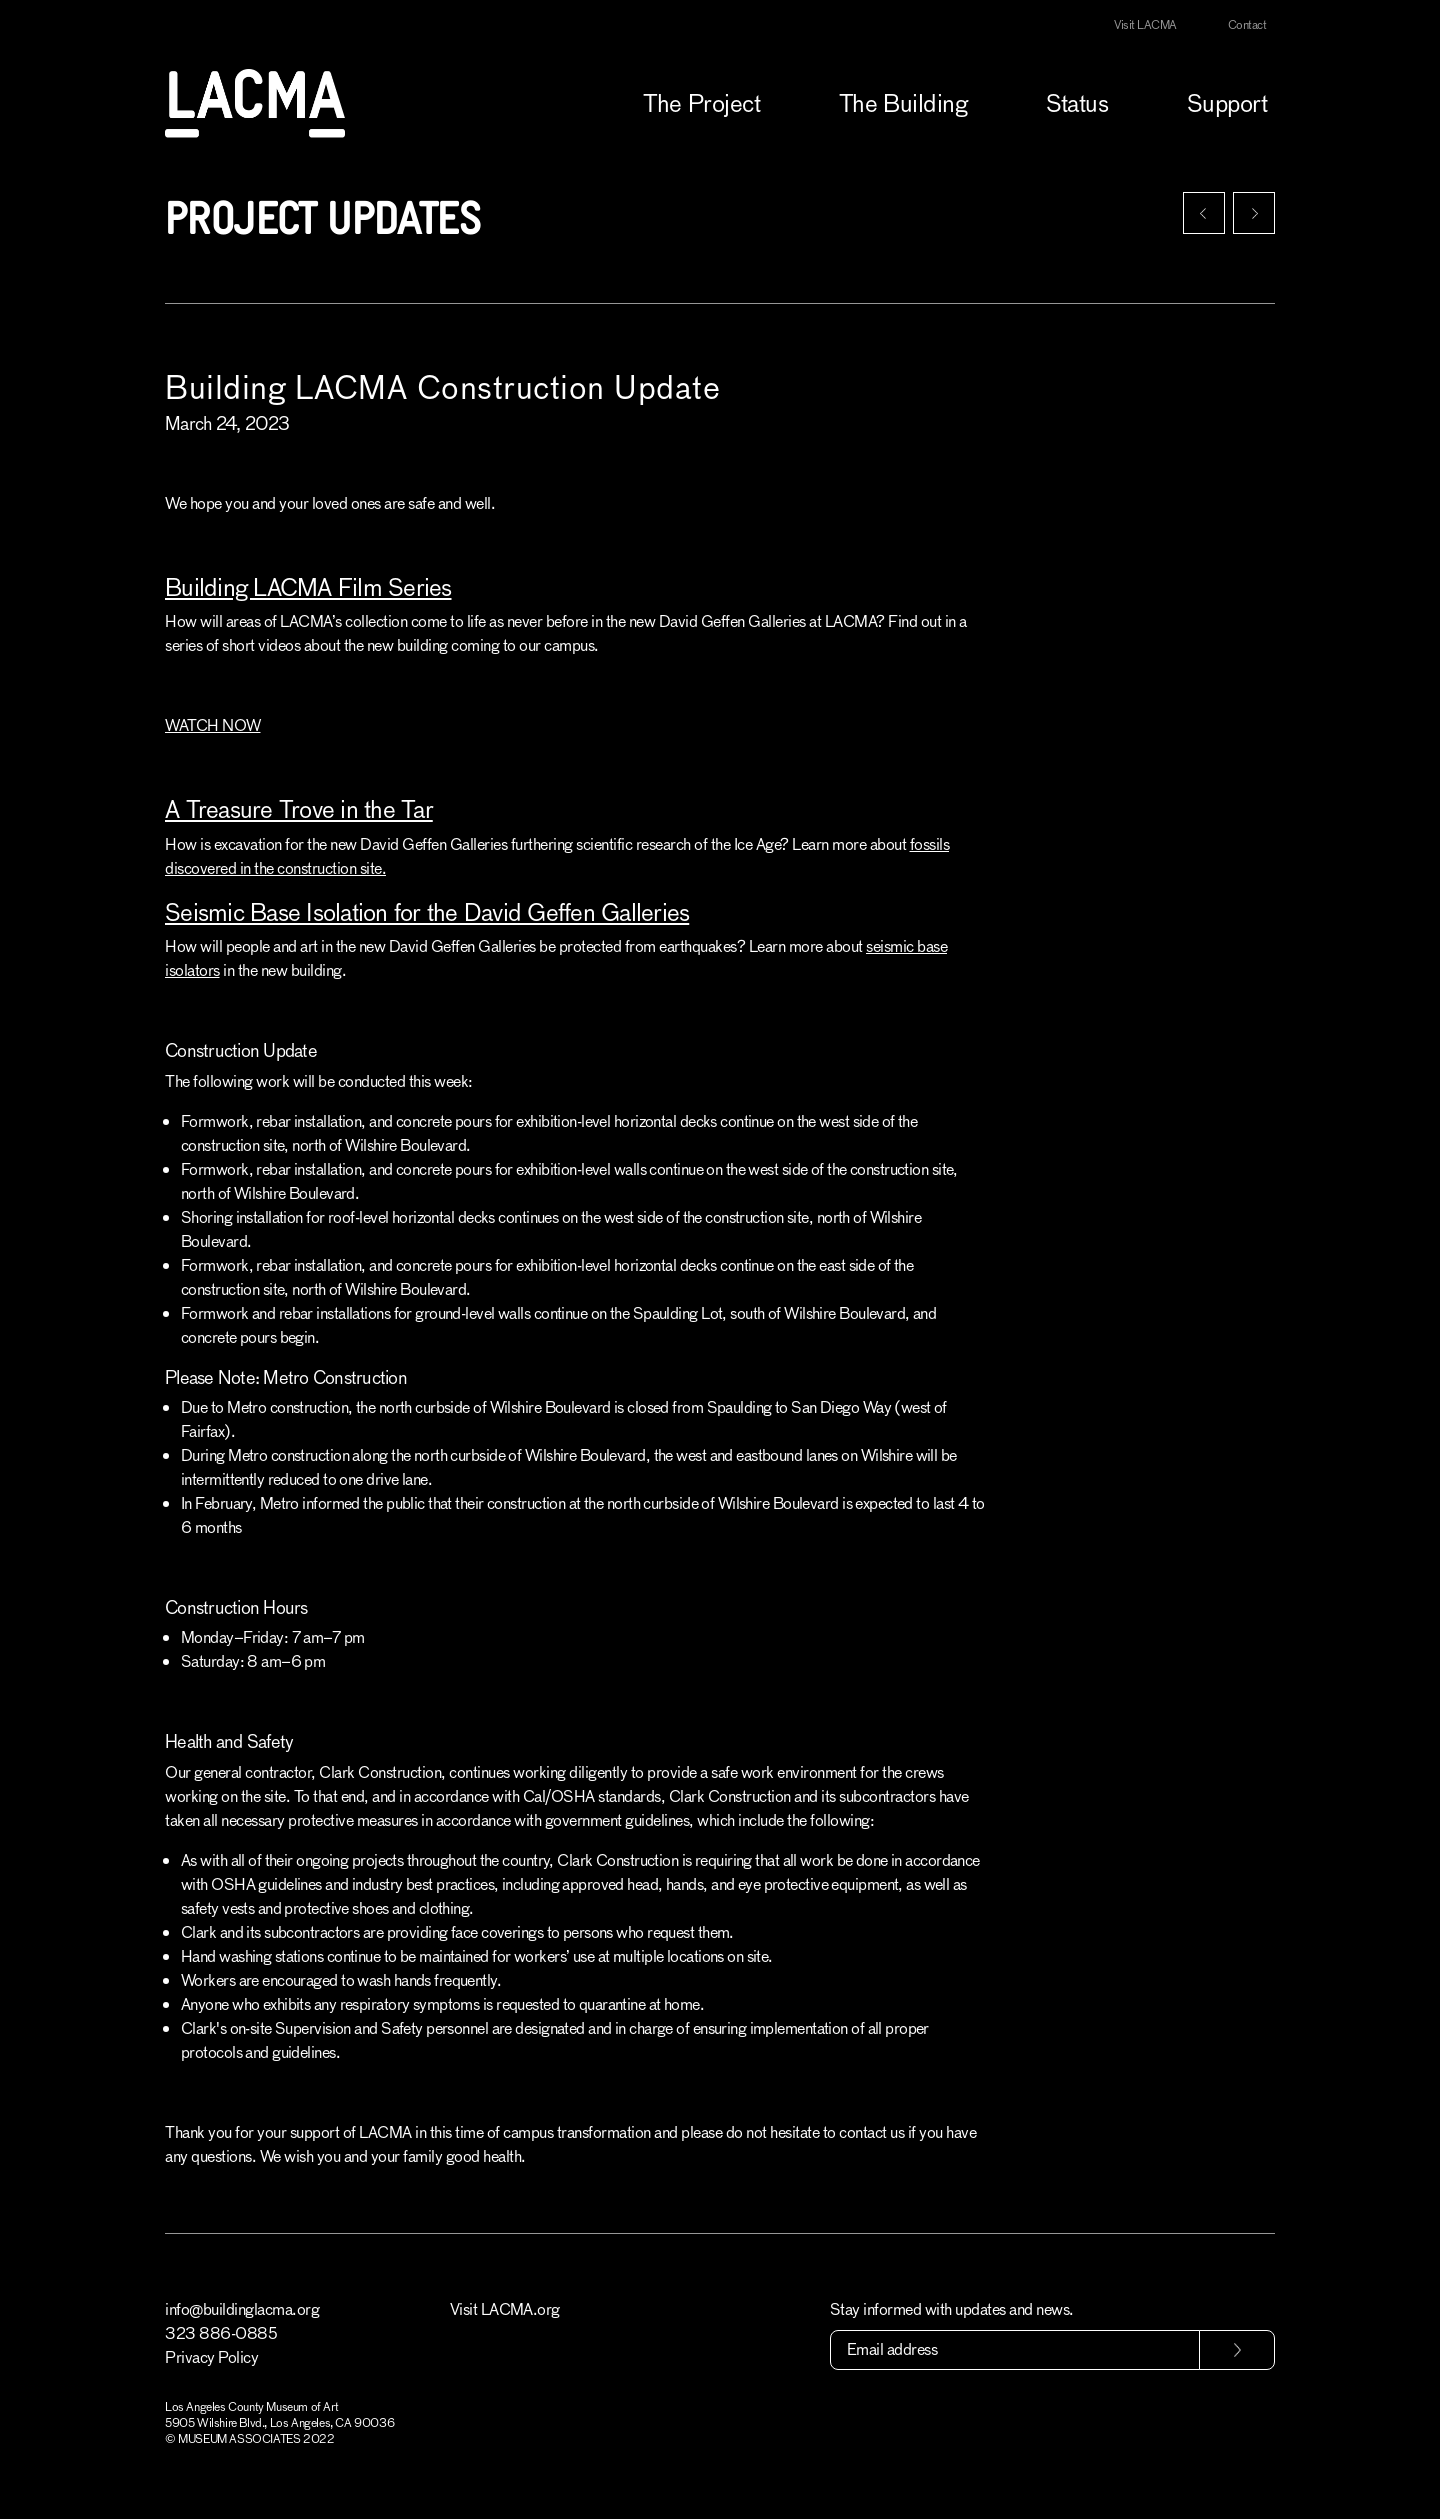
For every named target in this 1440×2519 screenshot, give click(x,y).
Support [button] (1227, 103)
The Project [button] (701, 103)
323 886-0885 (221, 2333)
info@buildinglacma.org (242, 2309)
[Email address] (1015, 2350)
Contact (1247, 24)
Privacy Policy (211, 2357)
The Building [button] (903, 103)
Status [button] (1077, 103)
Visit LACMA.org (505, 2309)
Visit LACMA (1145, 24)
